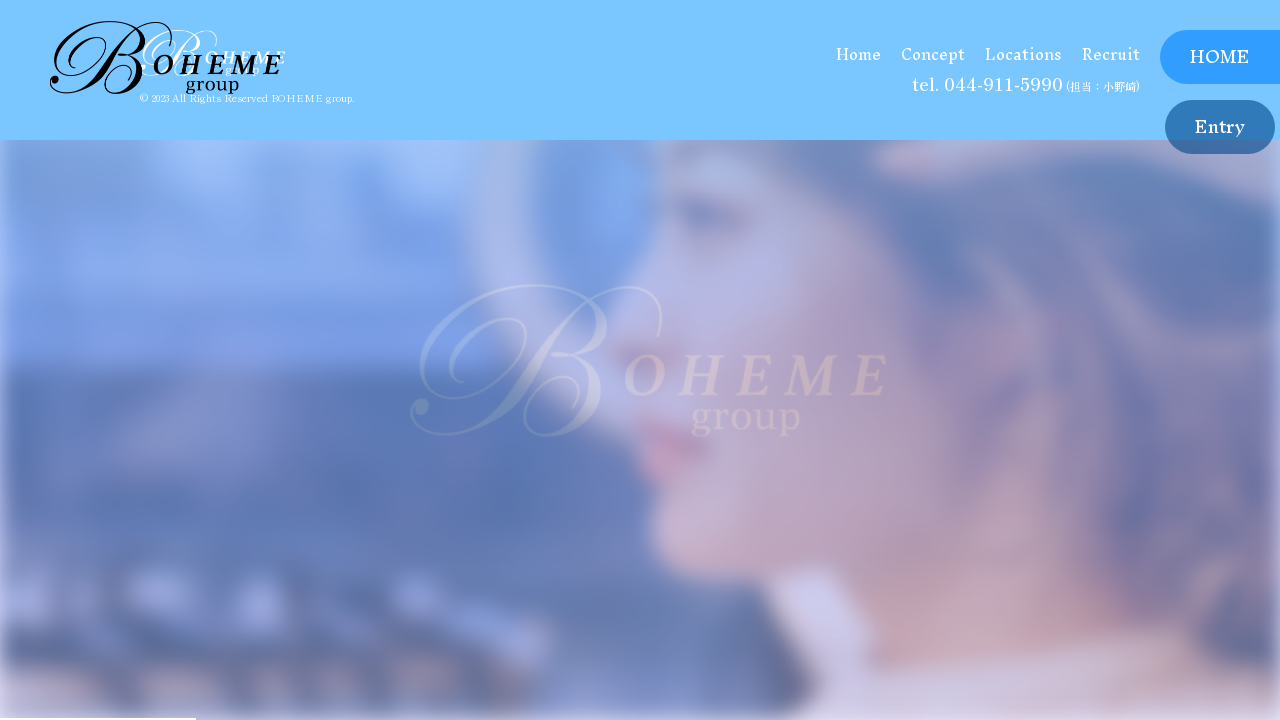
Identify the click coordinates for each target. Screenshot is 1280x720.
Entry (1220, 126)
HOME (1220, 56)
